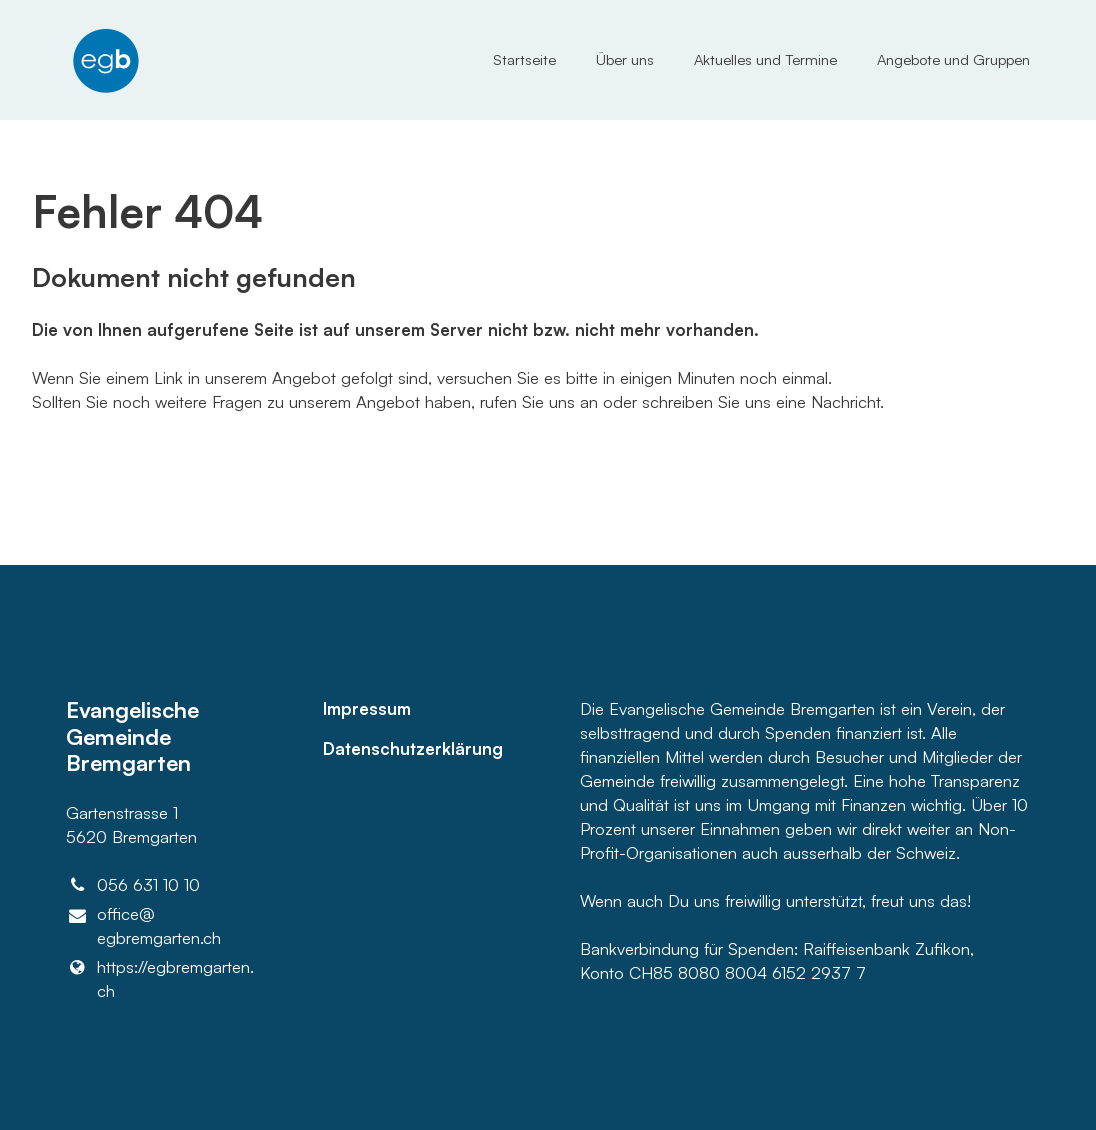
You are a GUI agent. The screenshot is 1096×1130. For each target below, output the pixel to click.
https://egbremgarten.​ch (160, 979)
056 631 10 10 (133, 885)
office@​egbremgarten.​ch (144, 926)
